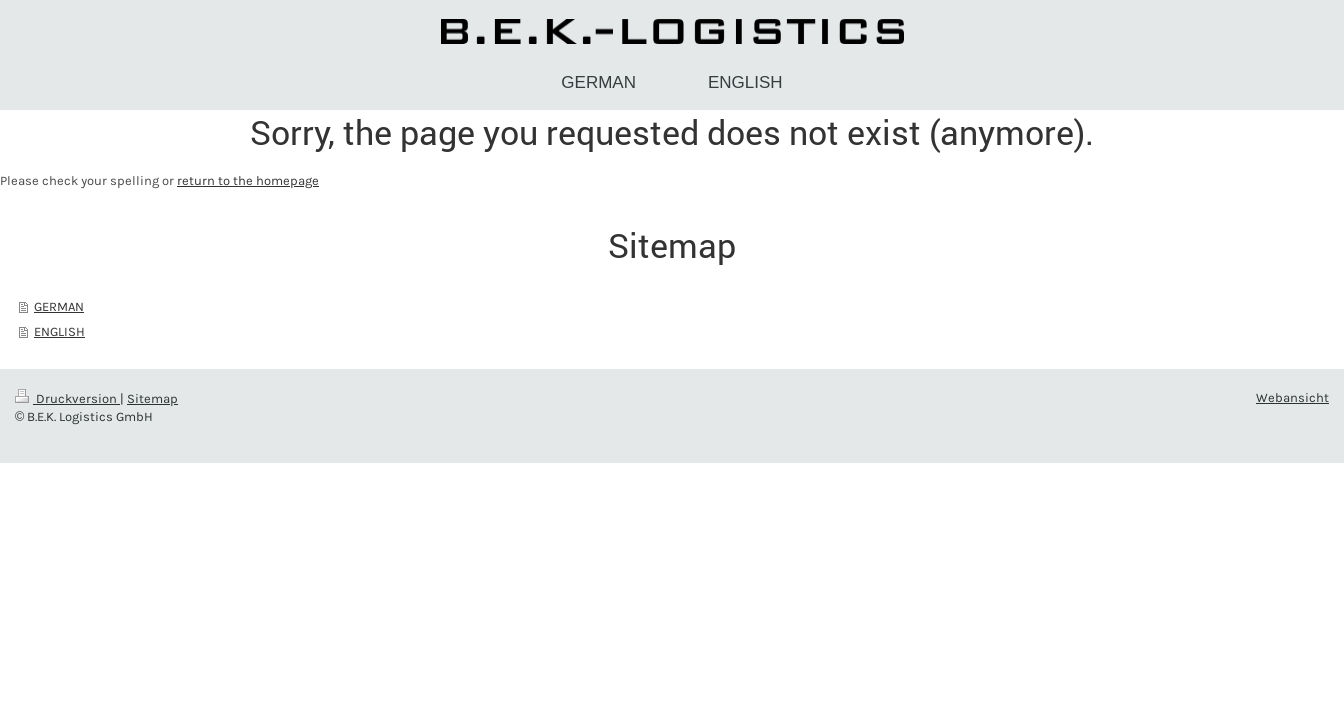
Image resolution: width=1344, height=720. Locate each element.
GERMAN (59, 306)
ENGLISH (59, 331)
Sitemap (152, 398)
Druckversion (67, 398)
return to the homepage (248, 180)
